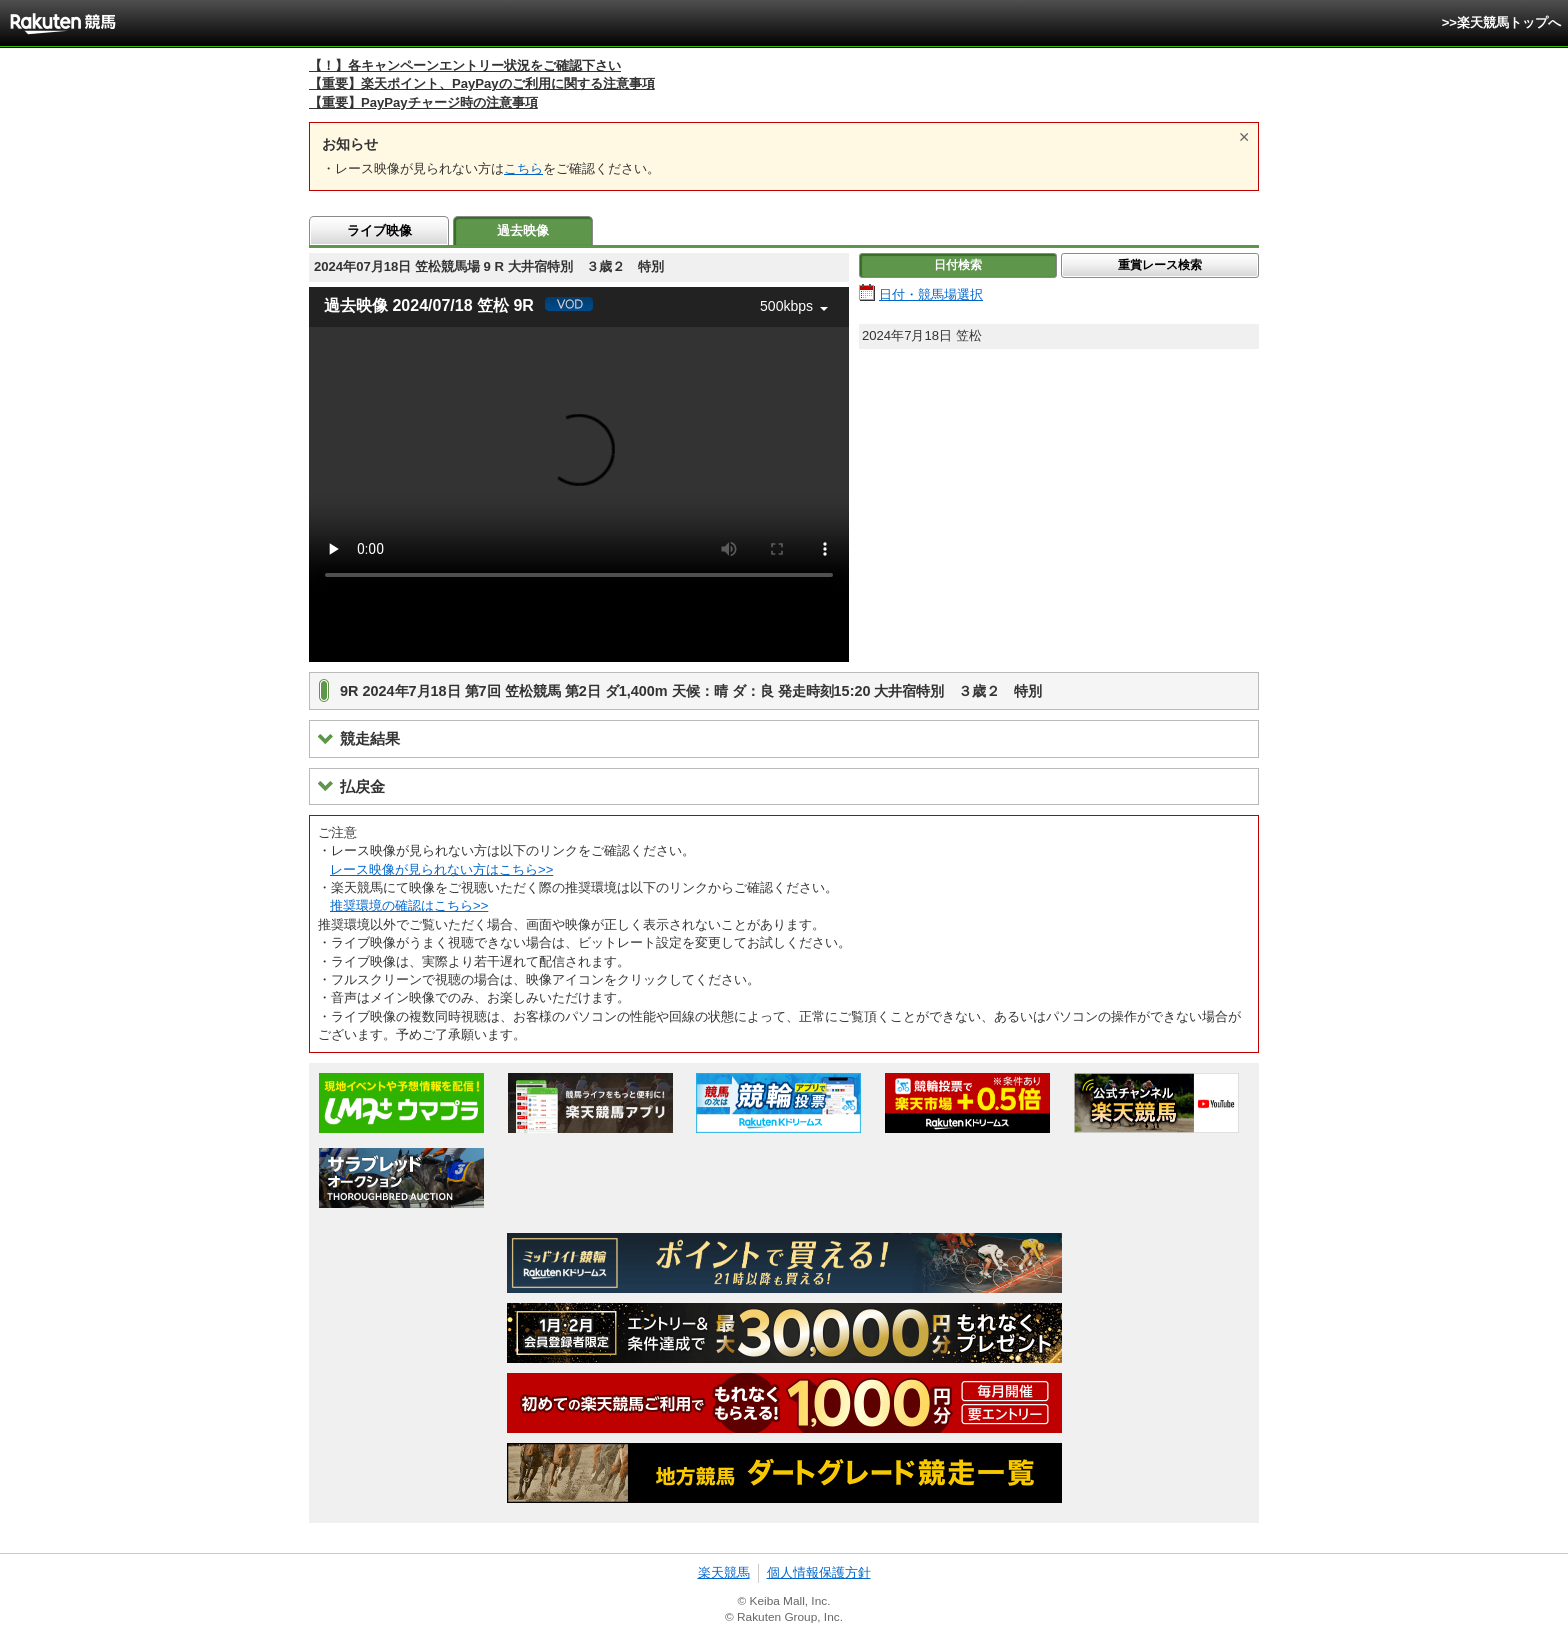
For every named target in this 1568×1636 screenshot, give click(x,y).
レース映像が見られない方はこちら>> (441, 869)
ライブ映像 (379, 230)
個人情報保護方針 (819, 1572)
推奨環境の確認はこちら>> (409, 905)
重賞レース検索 (1160, 265)
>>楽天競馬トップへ (1501, 22)
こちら (523, 168)
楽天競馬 (724, 1572)
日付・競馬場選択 (931, 294)
